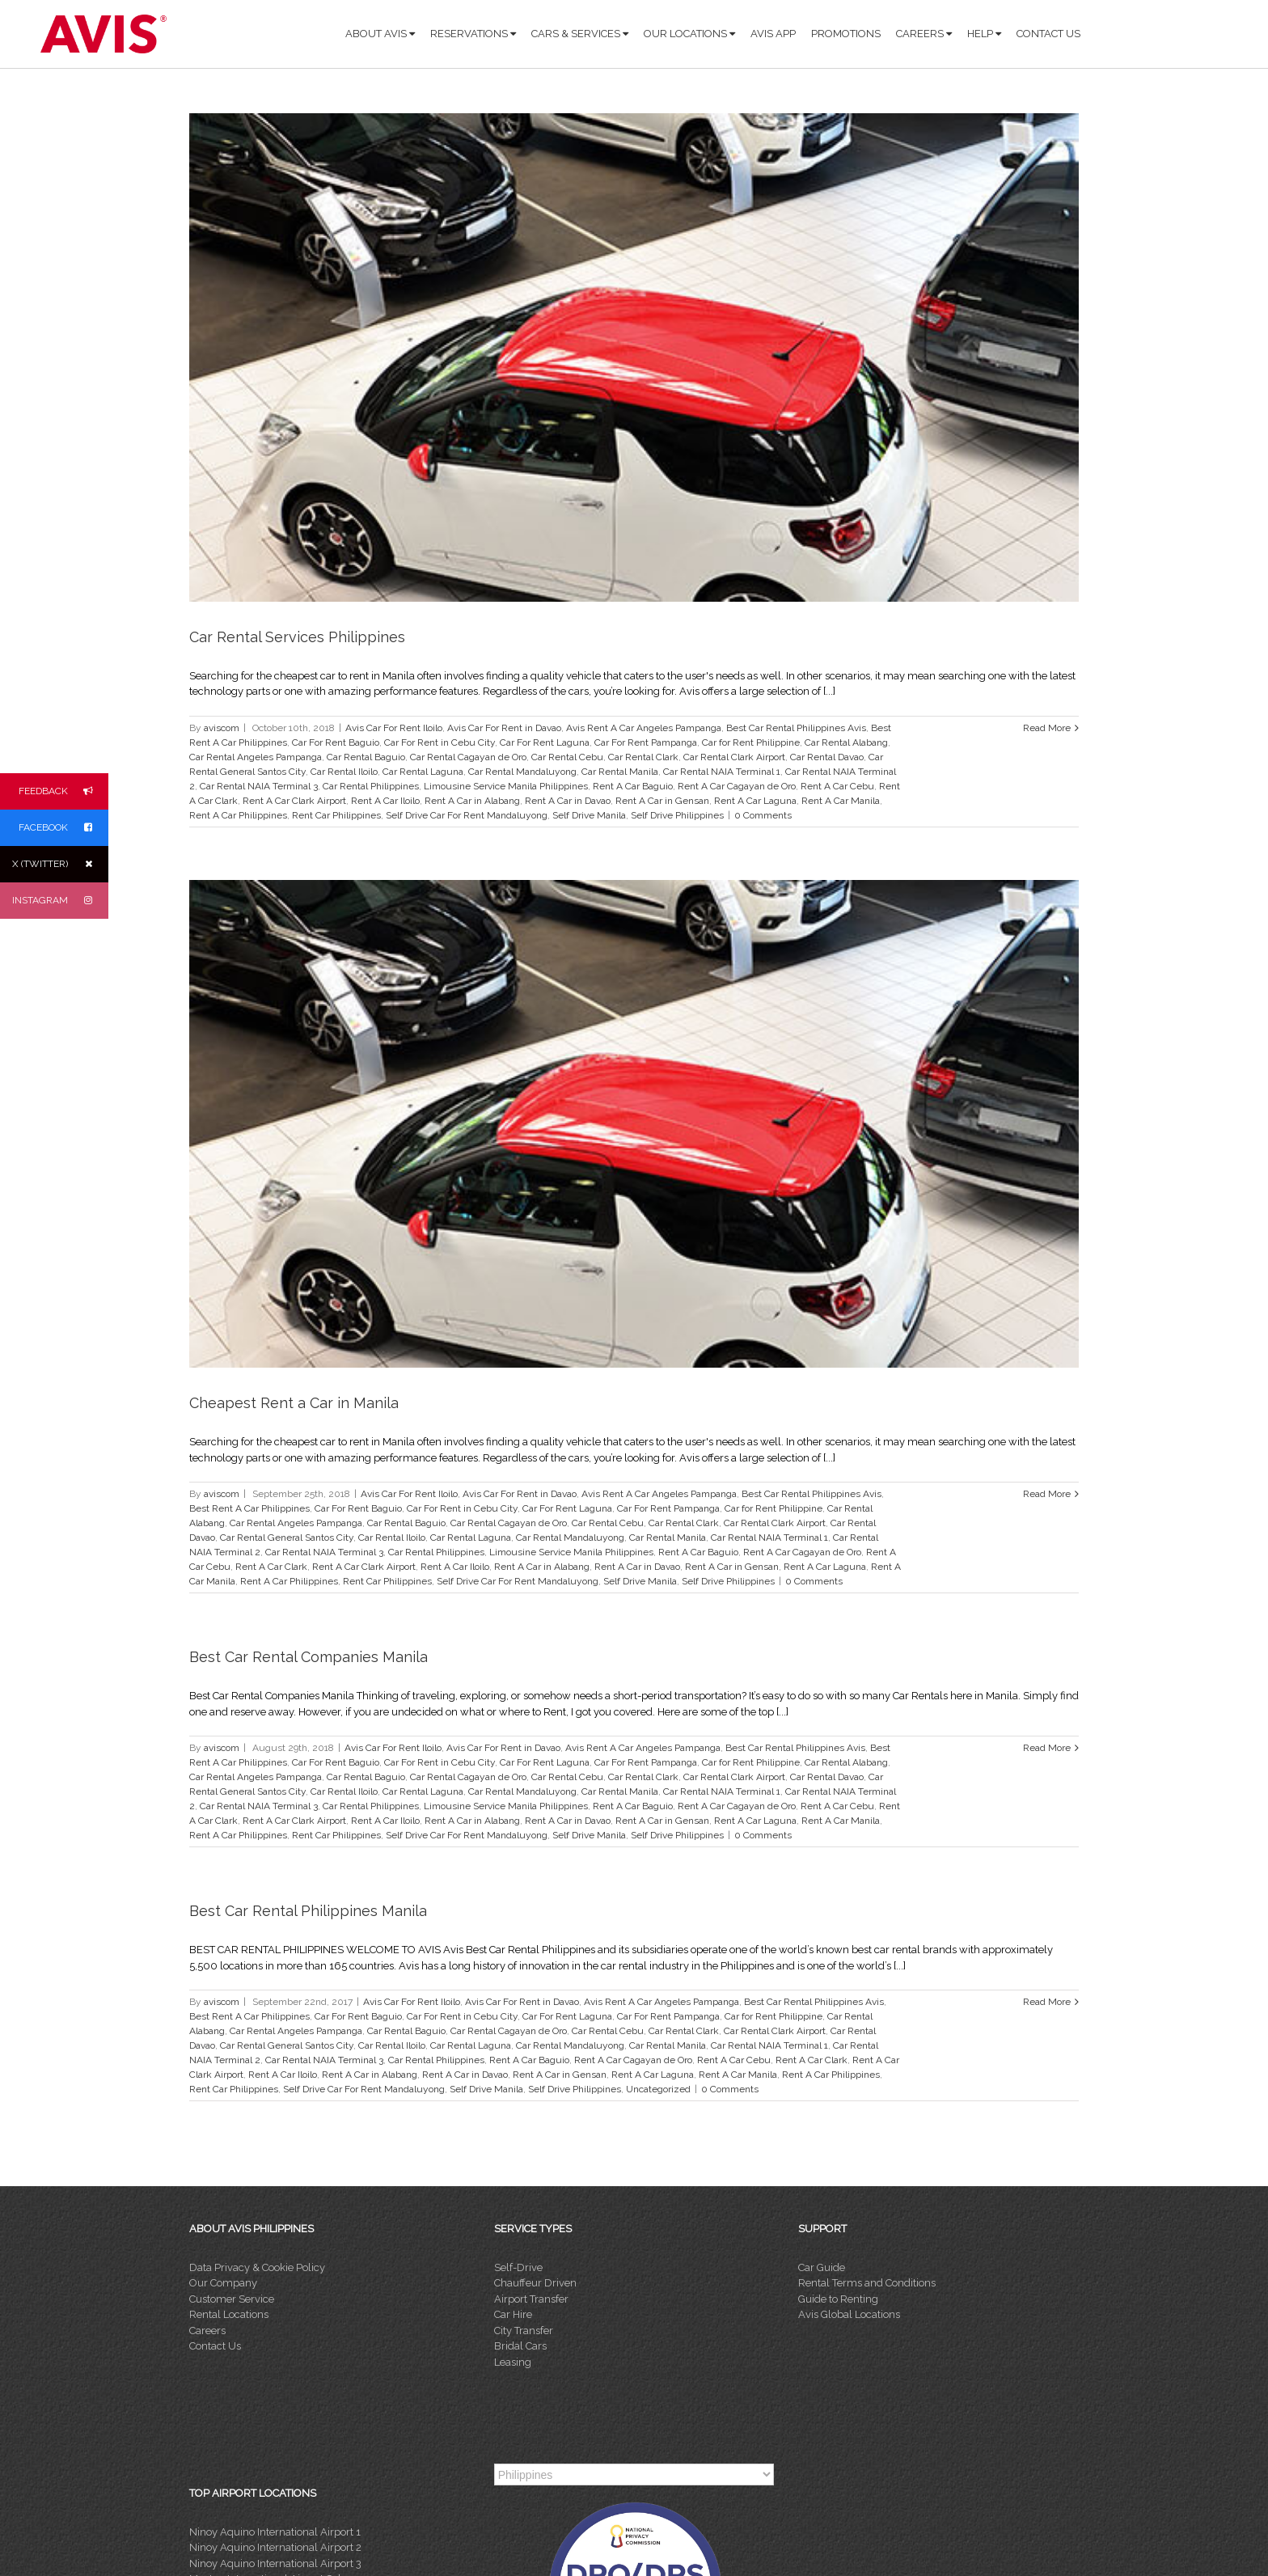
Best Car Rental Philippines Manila (308, 1910)
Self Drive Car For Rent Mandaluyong (466, 815)
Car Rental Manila (619, 771)
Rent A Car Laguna (755, 800)
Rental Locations (228, 2314)
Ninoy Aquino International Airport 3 (275, 2563)
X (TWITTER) (60, 864)
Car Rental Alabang (846, 742)
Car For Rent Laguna (545, 742)
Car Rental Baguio (366, 757)
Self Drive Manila (589, 815)
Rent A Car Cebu (837, 786)
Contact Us (215, 2346)
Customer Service (231, 2299)
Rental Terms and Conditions (867, 2283)
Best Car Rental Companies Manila (308, 1656)
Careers (207, 2330)
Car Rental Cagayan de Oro (468, 757)
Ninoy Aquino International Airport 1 (275, 2532)
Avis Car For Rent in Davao (504, 728)
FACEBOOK (63, 828)
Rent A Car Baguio (633, 786)
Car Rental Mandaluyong (522, 771)
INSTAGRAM (60, 900)
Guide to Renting (838, 2299)
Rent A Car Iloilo (385, 800)
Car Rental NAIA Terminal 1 (721, 771)
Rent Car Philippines (336, 815)
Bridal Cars (520, 2346)
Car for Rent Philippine (751, 742)
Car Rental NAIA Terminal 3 (259, 786)
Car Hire (513, 2314)
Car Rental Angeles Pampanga (255, 757)
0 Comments (763, 815)
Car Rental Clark (643, 757)
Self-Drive (518, 2267)
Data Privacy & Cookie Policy (257, 2267)
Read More (1047, 728)
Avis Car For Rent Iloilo (393, 728)
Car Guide (821, 2267)
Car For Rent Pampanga (645, 742)
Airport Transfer (531, 2299)
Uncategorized (658, 2089)
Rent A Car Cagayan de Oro (737, 786)
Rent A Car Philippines (238, 815)
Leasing (512, 2362)
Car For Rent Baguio (335, 742)
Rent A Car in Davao (568, 800)
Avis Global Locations (849, 2314)
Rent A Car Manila (840, 800)
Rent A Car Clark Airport (294, 800)
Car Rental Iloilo (344, 771)
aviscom (221, 728)
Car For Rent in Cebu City (439, 742)
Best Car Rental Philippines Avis (796, 728)
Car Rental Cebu (567, 757)
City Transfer (523, 2330)
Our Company (223, 2283)
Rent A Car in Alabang (472, 800)
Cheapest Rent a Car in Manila (294, 1402)
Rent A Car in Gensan (662, 800)
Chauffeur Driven (535, 2283)
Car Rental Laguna (423, 771)
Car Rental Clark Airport (734, 757)
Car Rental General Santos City (286, 1537)
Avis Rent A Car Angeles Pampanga (643, 728)
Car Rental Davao (827, 757)
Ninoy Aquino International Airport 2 (275, 2547)
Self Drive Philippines (677, 815)
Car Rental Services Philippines (297, 636)
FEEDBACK (63, 791)
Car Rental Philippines (371, 786)
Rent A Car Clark (271, 1566)
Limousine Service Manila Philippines (506, 786)
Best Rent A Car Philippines (249, 1508)
